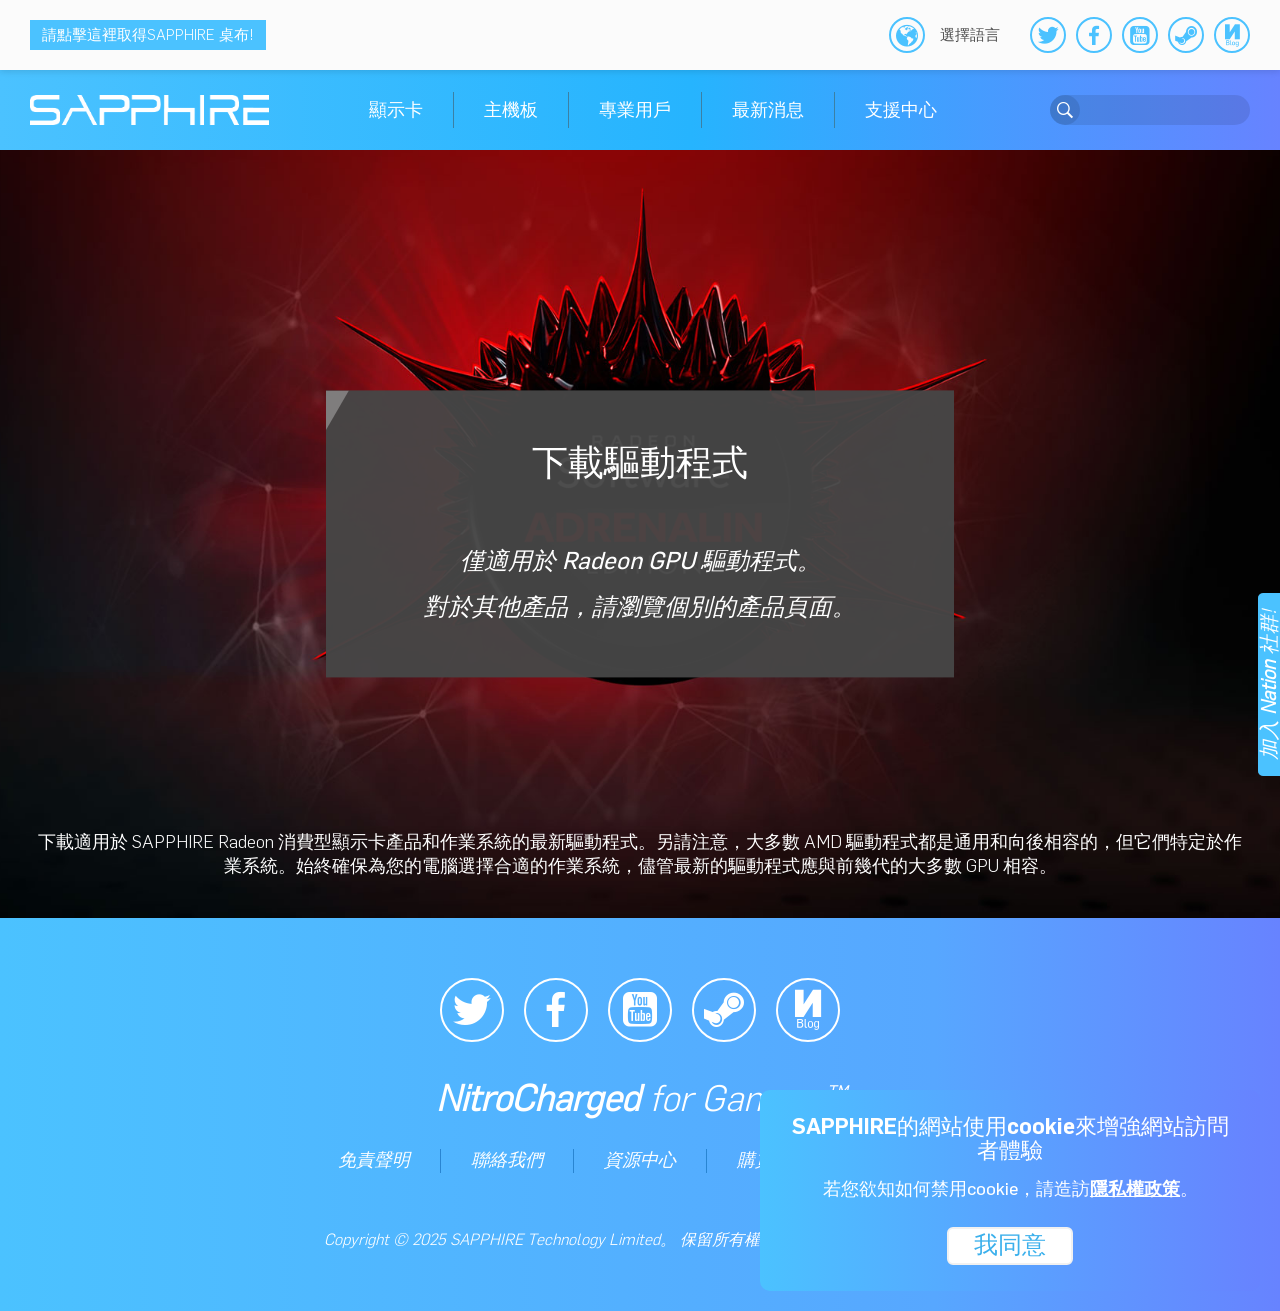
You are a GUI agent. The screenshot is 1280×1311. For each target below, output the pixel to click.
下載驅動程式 (640, 531)
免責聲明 (374, 1160)
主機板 (511, 110)
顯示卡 (396, 110)
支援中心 (901, 110)
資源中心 (640, 1160)
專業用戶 (635, 110)
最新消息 (768, 110)
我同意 (1010, 1243)
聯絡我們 (507, 1160)
